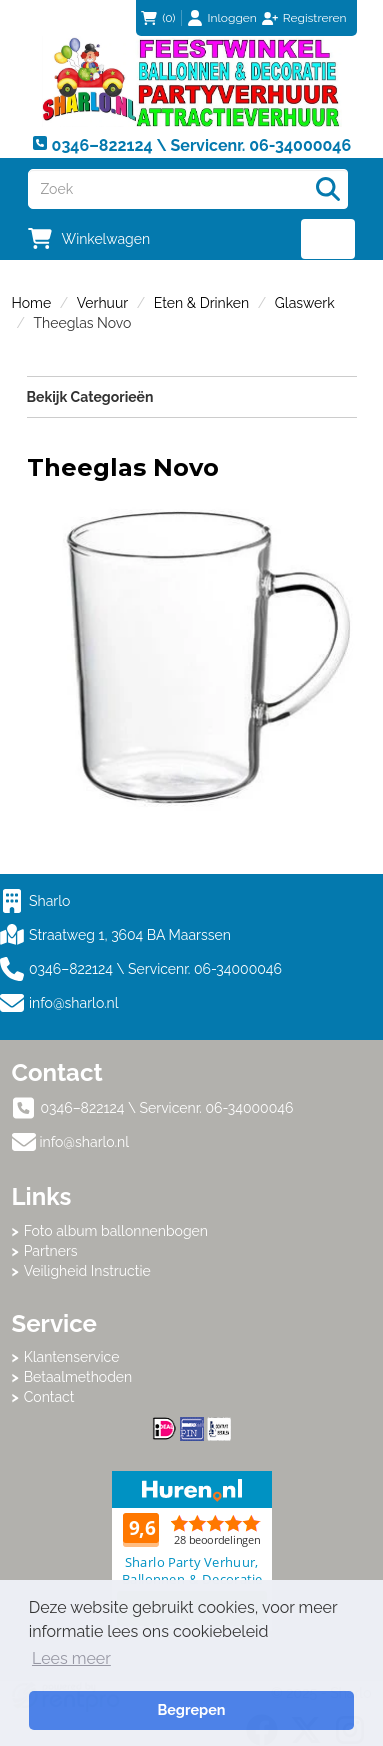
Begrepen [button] (191, 1709)
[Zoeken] (328, 189)
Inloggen (232, 18)
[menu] (328, 239)
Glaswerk (305, 303)
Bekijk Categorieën (192, 396)
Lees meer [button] (71, 1658)
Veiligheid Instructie (87, 1271)
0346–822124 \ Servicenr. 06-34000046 (141, 969)
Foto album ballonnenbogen (116, 1231)
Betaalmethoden (78, 1377)
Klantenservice (72, 1357)
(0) (158, 18)
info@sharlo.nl (74, 1003)
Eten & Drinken (201, 303)
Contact (49, 1397)
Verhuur (102, 303)
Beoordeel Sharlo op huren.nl (192, 1551)
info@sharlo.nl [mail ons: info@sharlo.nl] (85, 1142)
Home (32, 303)
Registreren (315, 18)
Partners (51, 1251)
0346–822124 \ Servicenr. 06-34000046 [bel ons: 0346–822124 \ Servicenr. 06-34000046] (167, 1108)
